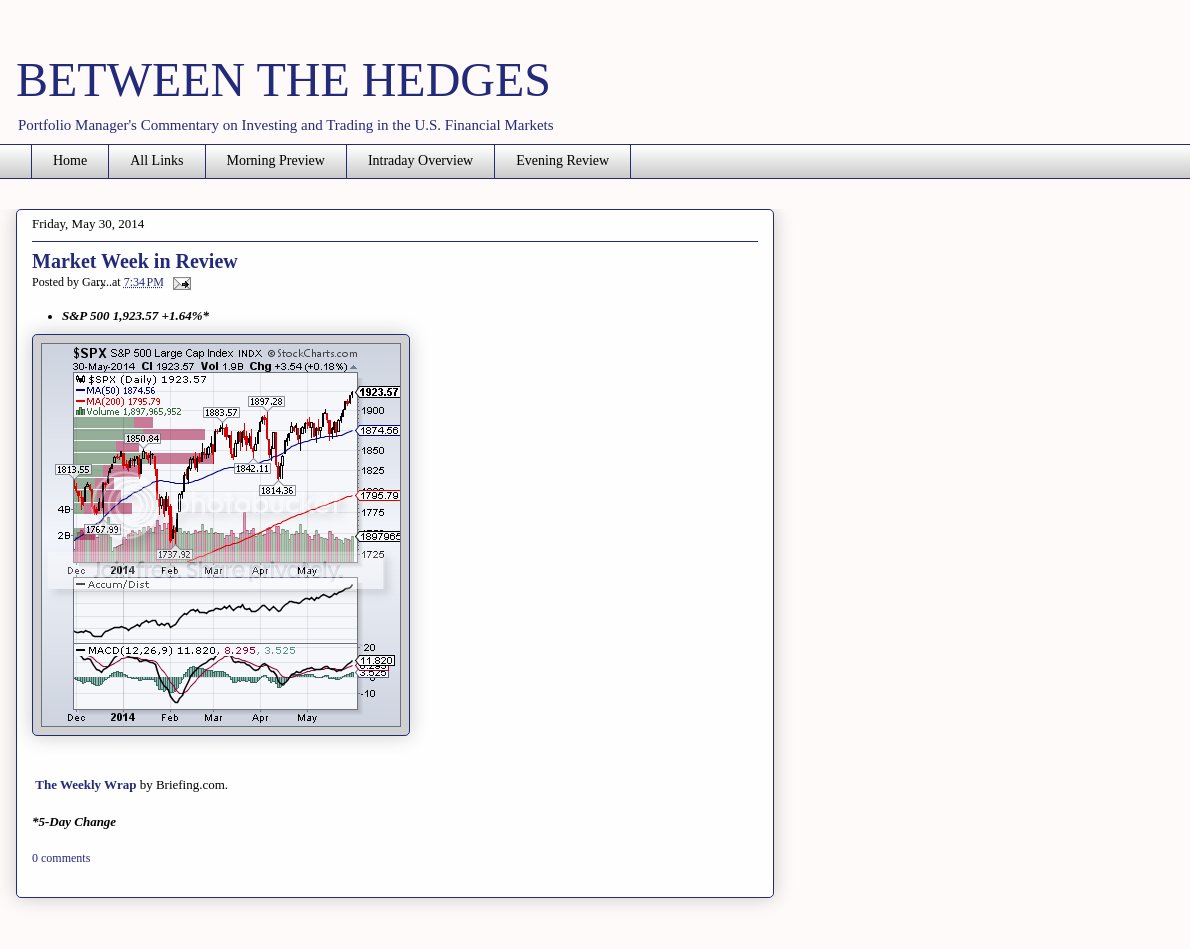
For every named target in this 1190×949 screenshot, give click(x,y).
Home (70, 160)
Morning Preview (276, 160)
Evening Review (562, 160)
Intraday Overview (420, 160)
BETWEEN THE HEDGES (283, 79)
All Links (156, 160)
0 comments (61, 858)
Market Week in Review (135, 261)
